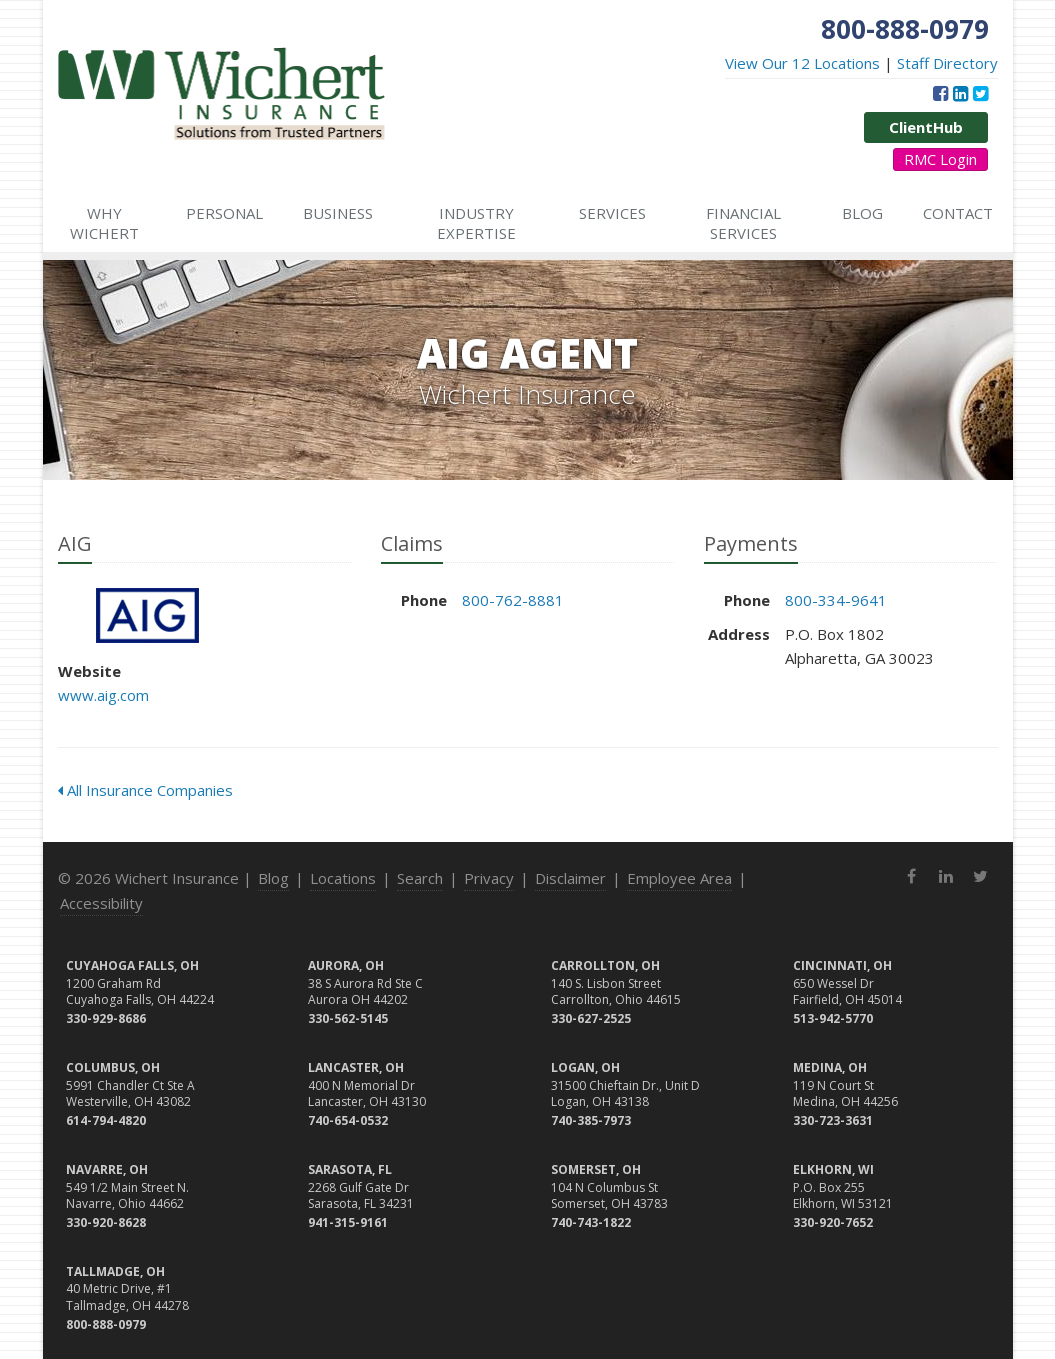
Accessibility (101, 903)
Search (420, 878)
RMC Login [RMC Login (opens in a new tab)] (940, 159)
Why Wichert (104, 223)
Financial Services (743, 223)
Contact (958, 213)
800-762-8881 (513, 600)
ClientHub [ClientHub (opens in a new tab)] (926, 127)
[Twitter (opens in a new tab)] (980, 93)
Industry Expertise (476, 223)
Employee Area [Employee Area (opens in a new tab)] (679, 878)
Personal (224, 213)
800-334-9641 (836, 600)
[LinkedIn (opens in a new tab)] (960, 93)
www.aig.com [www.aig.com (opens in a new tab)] (103, 695)
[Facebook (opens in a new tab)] (940, 93)
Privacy (489, 878)
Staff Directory (947, 63)
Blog (862, 213)
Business (338, 213)
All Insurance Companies (145, 790)
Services (612, 213)
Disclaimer (570, 878)
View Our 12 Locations (802, 63)
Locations (343, 878)
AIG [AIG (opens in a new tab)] (147, 615)
